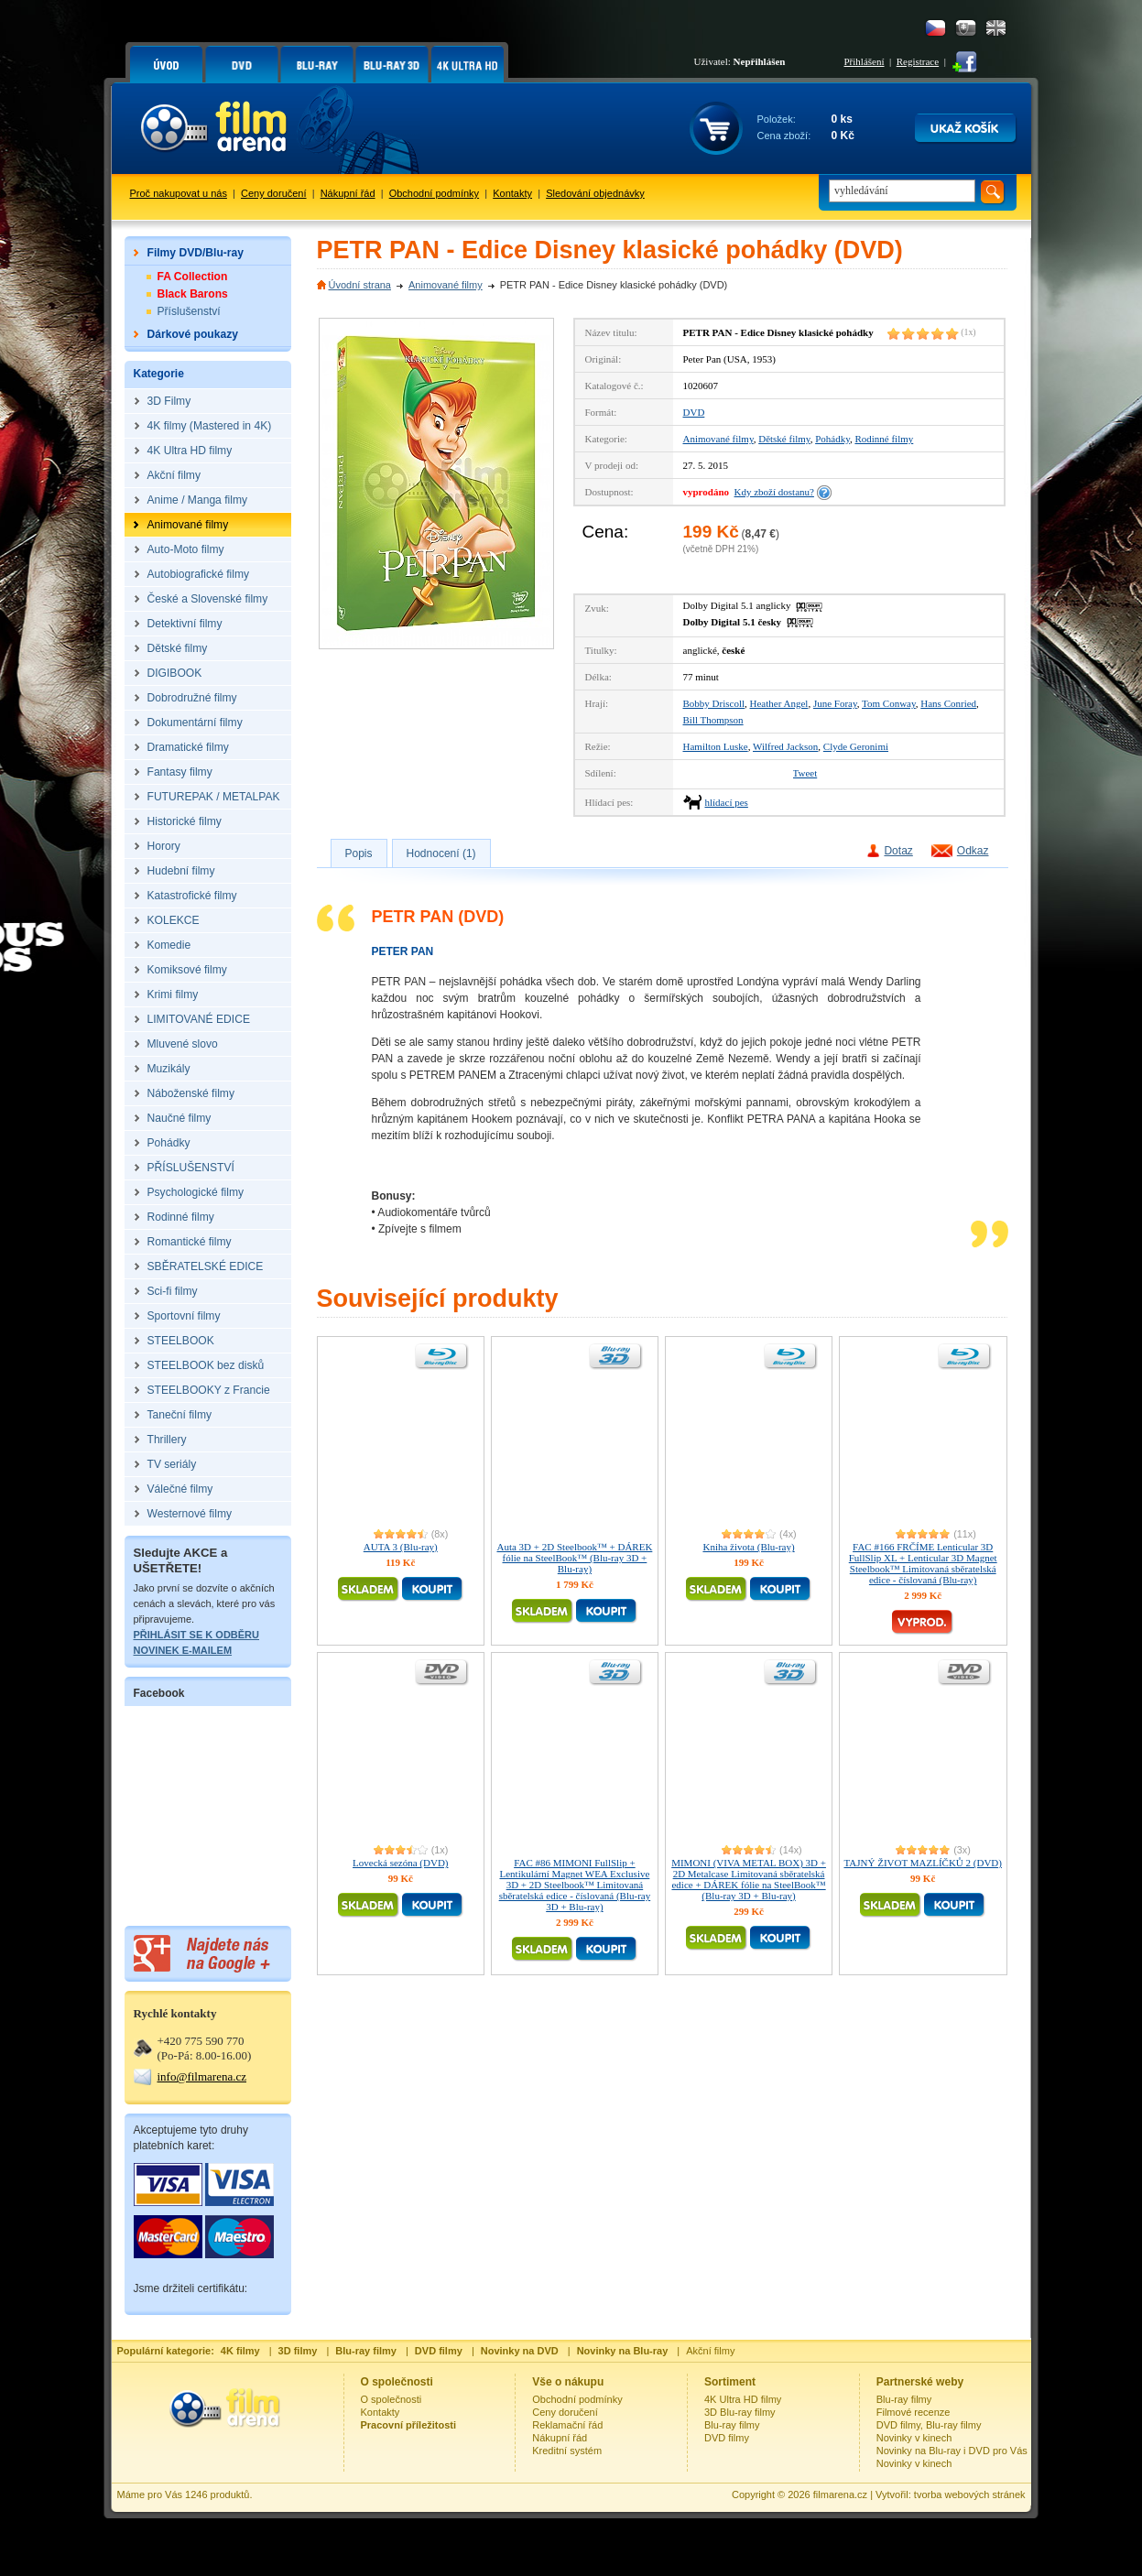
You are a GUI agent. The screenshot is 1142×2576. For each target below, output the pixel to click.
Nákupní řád (348, 193)
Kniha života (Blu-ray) (748, 1546)
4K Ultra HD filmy (742, 2399)
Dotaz (898, 850)
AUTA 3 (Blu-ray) (401, 1546)
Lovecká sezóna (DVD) (400, 1862)
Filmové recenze (913, 2412)
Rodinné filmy (883, 438)
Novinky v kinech (914, 2437)
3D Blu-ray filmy (740, 2412)
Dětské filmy (784, 438)
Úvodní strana (360, 284)
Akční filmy (710, 2350)
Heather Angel (779, 703)
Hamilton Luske (715, 746)
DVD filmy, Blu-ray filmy (929, 2424)
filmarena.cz (840, 2494)
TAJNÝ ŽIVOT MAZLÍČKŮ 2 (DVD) (922, 1862)
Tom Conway (889, 703)
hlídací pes (726, 802)
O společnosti (391, 2399)
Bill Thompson (713, 719)
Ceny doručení (274, 193)
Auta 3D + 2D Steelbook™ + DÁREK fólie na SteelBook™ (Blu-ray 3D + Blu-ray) (574, 1557)
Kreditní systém (567, 2450)
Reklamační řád (567, 2424)
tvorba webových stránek (970, 2494)
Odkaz (973, 850)
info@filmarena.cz (202, 2076)
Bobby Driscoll (714, 703)
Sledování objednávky (595, 193)
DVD (694, 412)
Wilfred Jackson (785, 746)
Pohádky (832, 438)
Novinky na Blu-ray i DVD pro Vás (952, 2450)
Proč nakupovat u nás (178, 193)
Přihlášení (864, 61)
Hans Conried (948, 703)
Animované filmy (445, 284)
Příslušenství (189, 311)
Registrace (918, 61)
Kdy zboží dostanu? (774, 491)
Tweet (805, 772)
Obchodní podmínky (434, 193)
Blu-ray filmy (732, 2424)
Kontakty (512, 193)
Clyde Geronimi (855, 746)
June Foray (835, 703)
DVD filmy (726, 2437)
